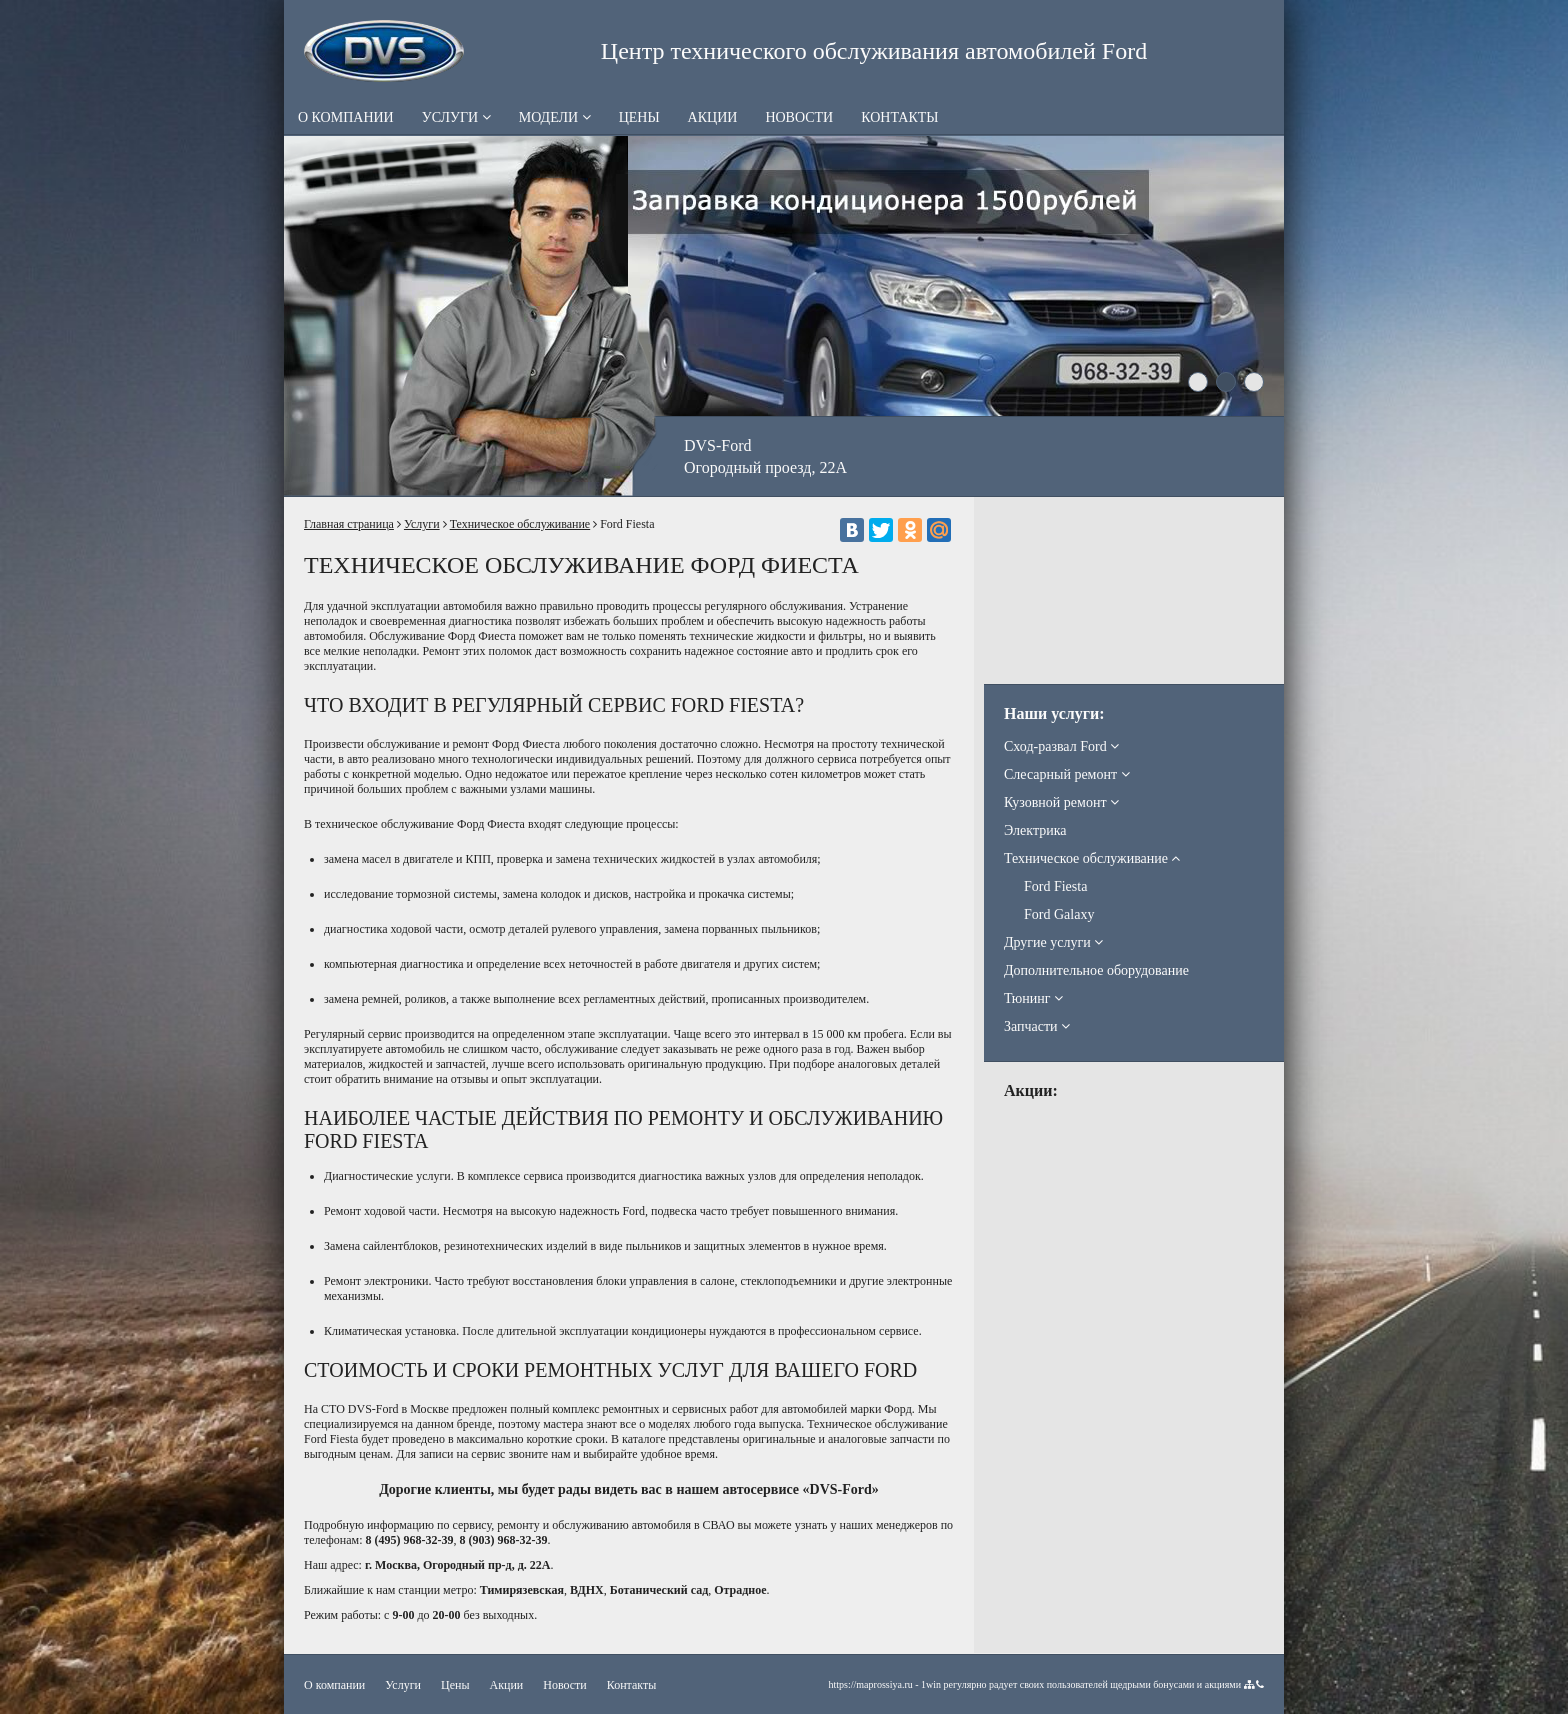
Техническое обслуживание (520, 524)
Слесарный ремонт (1067, 774)
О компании (346, 117)
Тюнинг (1033, 998)
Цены (639, 117)
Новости (799, 117)
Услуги (456, 117)
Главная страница (349, 524)
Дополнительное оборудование (1096, 970)
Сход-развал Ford (1061, 746)
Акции (713, 117)
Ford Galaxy (1059, 914)
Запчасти (1037, 1026)
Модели (555, 117)
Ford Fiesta (1055, 886)
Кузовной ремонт (1061, 802)
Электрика (1035, 830)
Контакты (899, 117)
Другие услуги (1053, 942)
